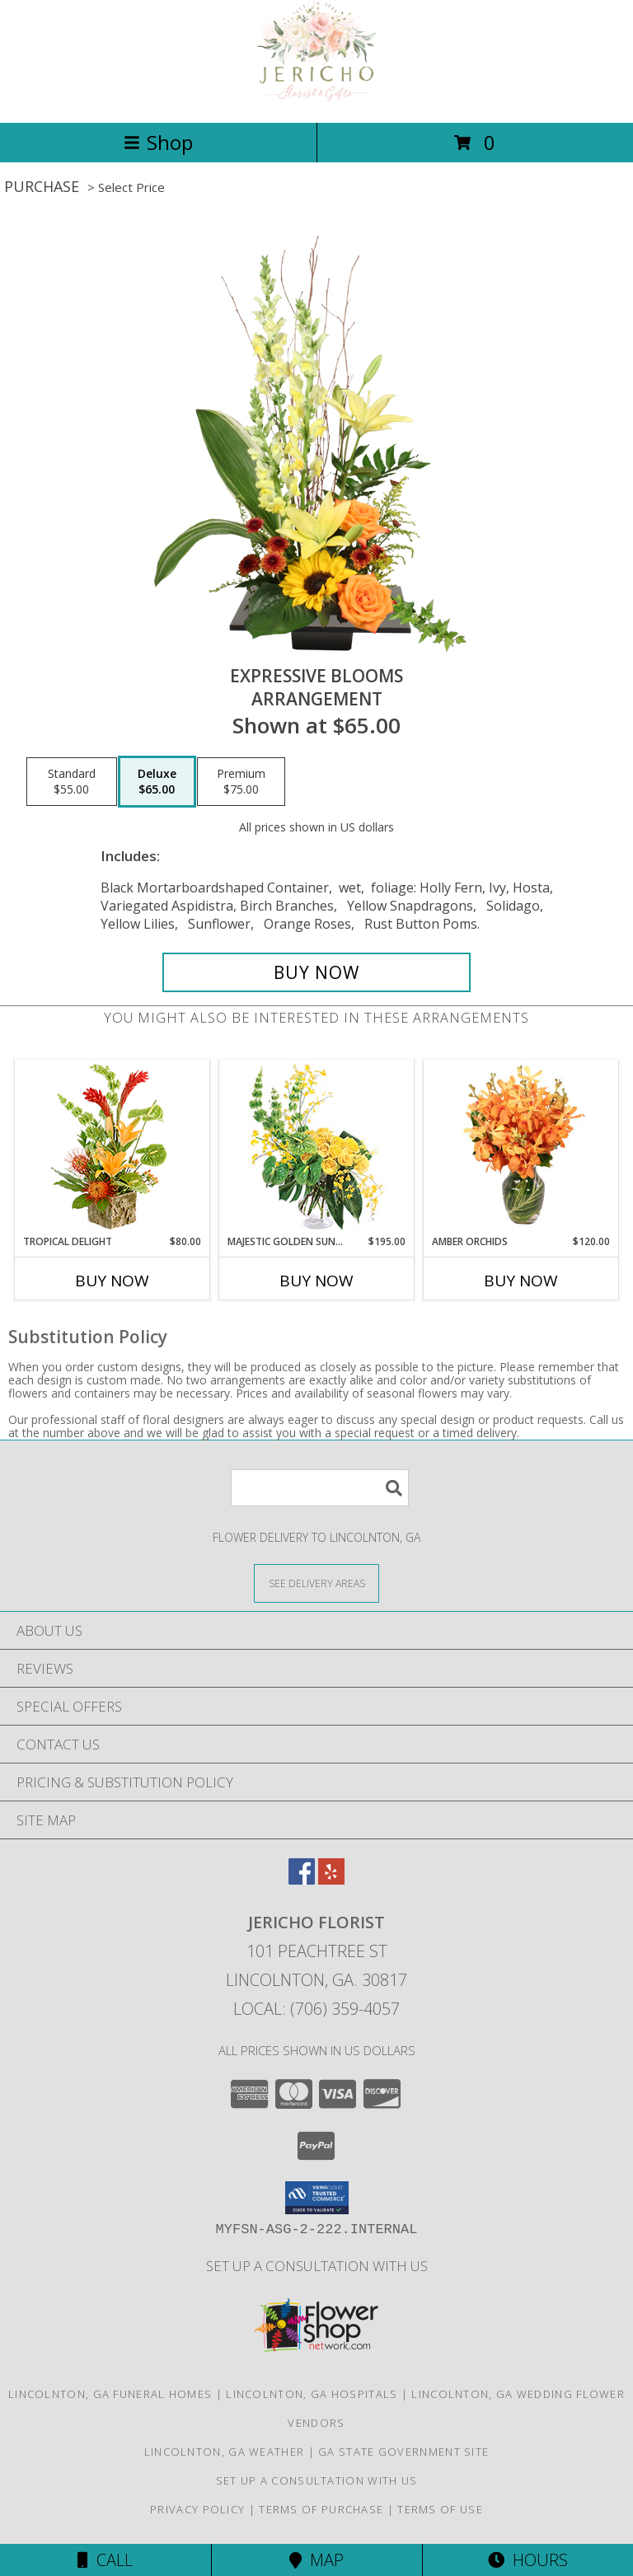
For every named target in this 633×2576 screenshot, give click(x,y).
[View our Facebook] (301, 1879)
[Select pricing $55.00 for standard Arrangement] (71, 782)
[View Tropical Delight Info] (112, 1147)
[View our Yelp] (331, 1879)
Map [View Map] (316, 2560)
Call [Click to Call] (105, 2560)
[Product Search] (320, 1487)
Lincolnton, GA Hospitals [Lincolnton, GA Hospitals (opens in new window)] (311, 2393)
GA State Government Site (403, 2451)
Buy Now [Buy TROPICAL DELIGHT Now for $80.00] (112, 1280)
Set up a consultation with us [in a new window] (317, 2265)
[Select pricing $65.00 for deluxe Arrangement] (157, 782)
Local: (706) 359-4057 (316, 2009)
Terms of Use (440, 2509)
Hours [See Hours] (528, 2560)
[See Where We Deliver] (316, 1582)
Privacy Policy (197, 2509)
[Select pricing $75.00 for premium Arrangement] (241, 782)
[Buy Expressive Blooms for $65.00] (316, 972)
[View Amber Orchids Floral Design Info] (521, 1147)
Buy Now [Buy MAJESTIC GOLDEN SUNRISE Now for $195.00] (316, 1280)
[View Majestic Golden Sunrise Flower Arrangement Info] (317, 1147)
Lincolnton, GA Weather (224, 2451)
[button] (317, 2197)
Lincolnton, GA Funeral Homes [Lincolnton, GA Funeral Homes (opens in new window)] (110, 2393)
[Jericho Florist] (316, 98)
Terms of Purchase (321, 2509)
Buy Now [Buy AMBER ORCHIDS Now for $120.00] (521, 1280)
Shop (158, 142)
